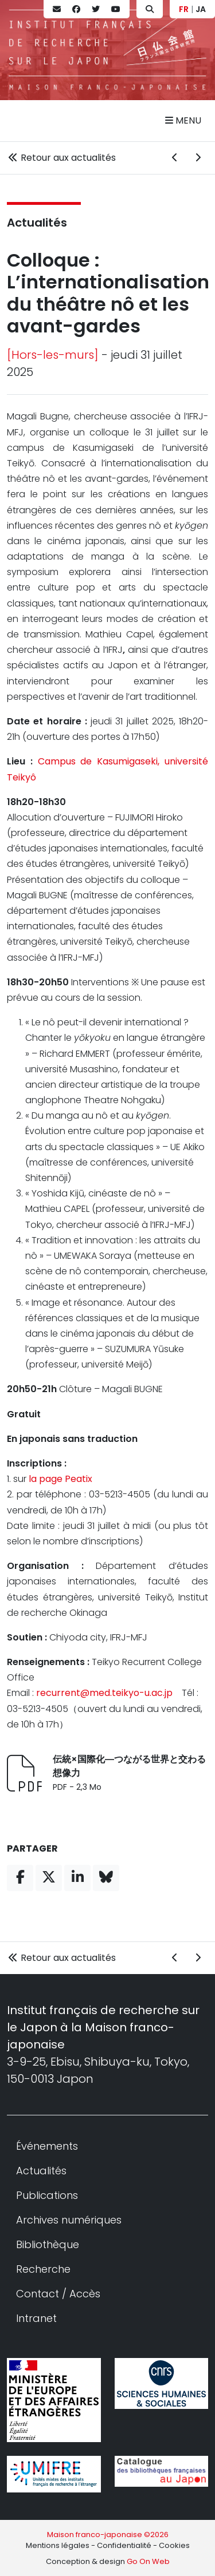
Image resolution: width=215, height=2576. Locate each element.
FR (184, 9)
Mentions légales (57, 2545)
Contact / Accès (58, 2293)
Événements (47, 2146)
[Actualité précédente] (175, 158)
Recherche (43, 2269)
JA (201, 9)
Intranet (36, 2318)
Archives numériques (69, 2220)
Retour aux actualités (61, 157)
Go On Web (148, 2561)
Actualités (37, 223)
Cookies (174, 2545)
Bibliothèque (47, 2244)
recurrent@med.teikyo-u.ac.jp (104, 1692)
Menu (183, 120)
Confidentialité (124, 2545)
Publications (47, 2195)
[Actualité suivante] (197, 158)
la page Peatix (60, 1478)
